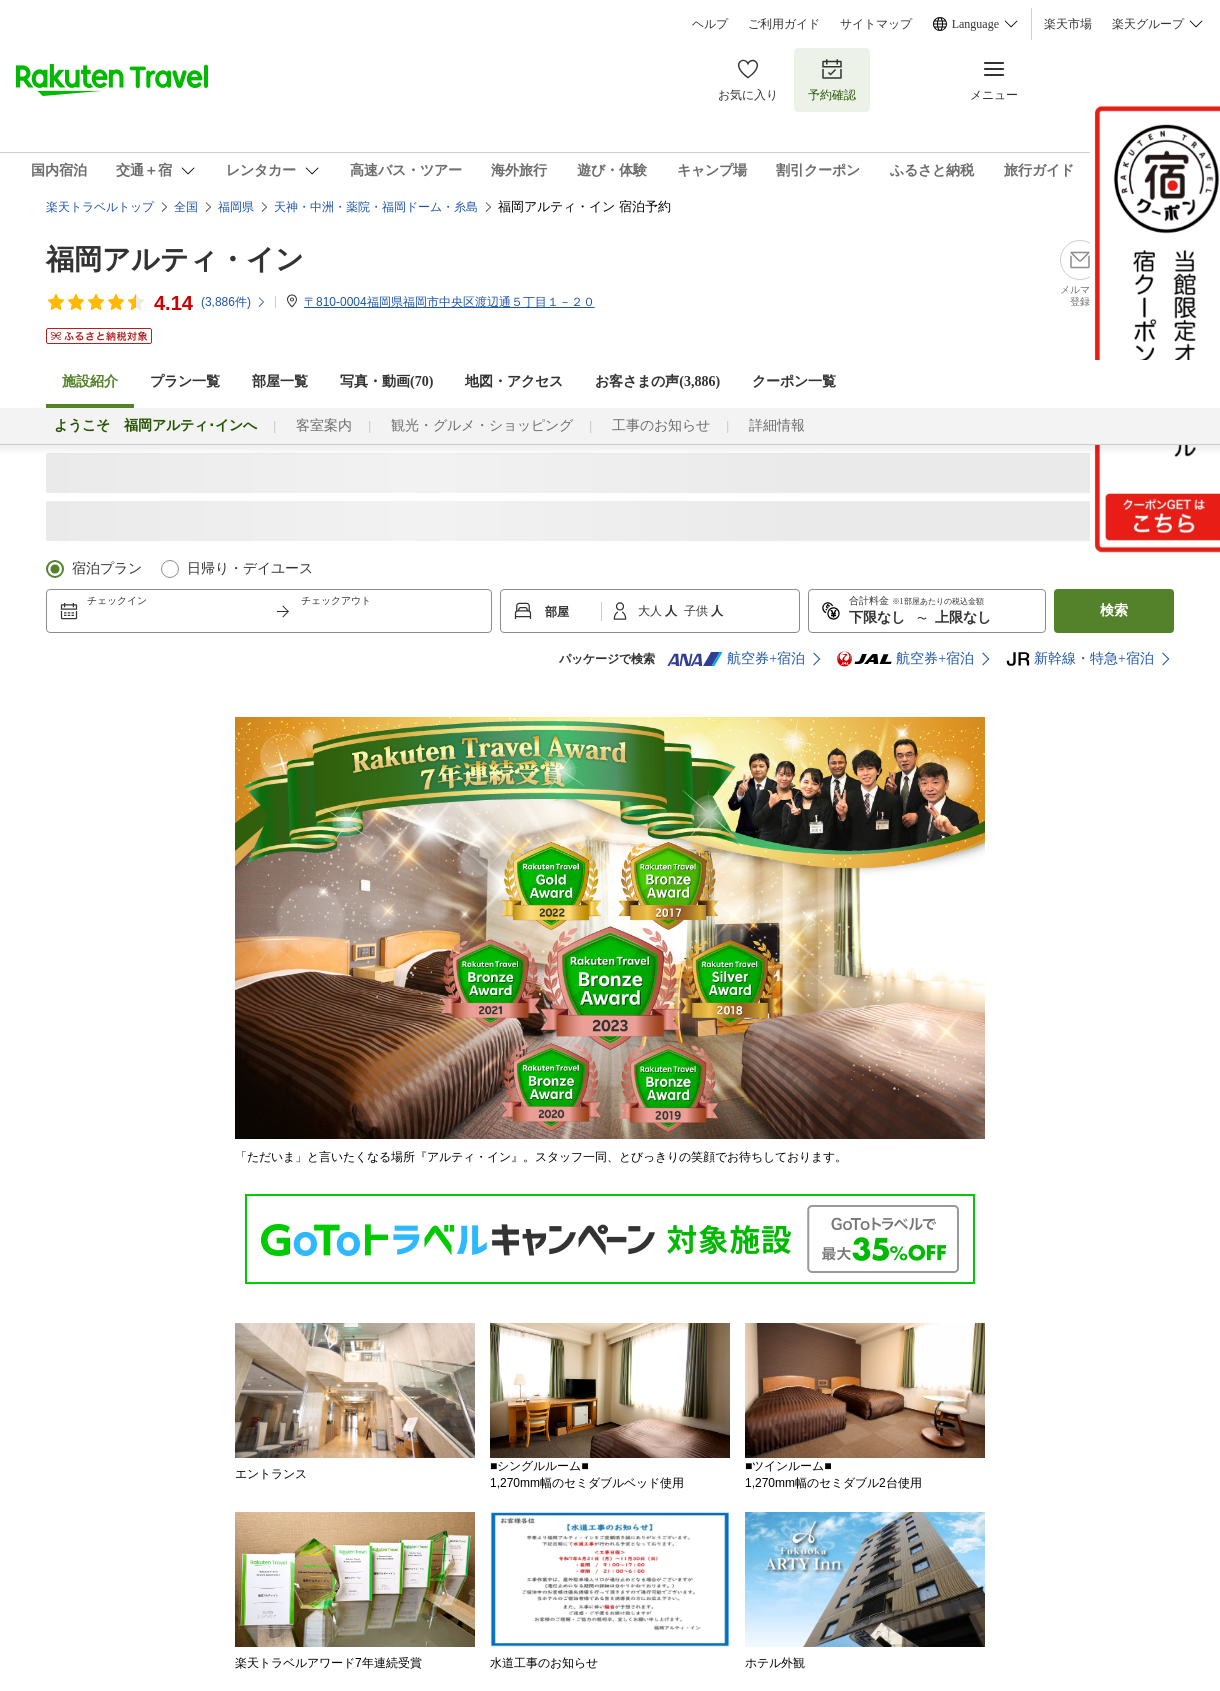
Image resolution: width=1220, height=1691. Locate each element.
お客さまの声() (657, 381)
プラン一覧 (185, 381)
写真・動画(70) (386, 381)
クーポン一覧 (794, 381)
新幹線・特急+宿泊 (1080, 659)
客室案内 (324, 425)
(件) (234, 302)
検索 (1114, 610)
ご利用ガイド (784, 24)
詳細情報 (777, 425)
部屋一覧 (280, 381)
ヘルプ (710, 24)
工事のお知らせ (661, 425)
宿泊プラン (107, 568)
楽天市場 (1068, 24)
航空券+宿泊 (736, 659)
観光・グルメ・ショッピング (482, 425)
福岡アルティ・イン (175, 259)
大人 (651, 611)
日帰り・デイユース (250, 568)
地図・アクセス (514, 381)
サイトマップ (876, 24)
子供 (697, 611)
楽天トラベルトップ (100, 207)
